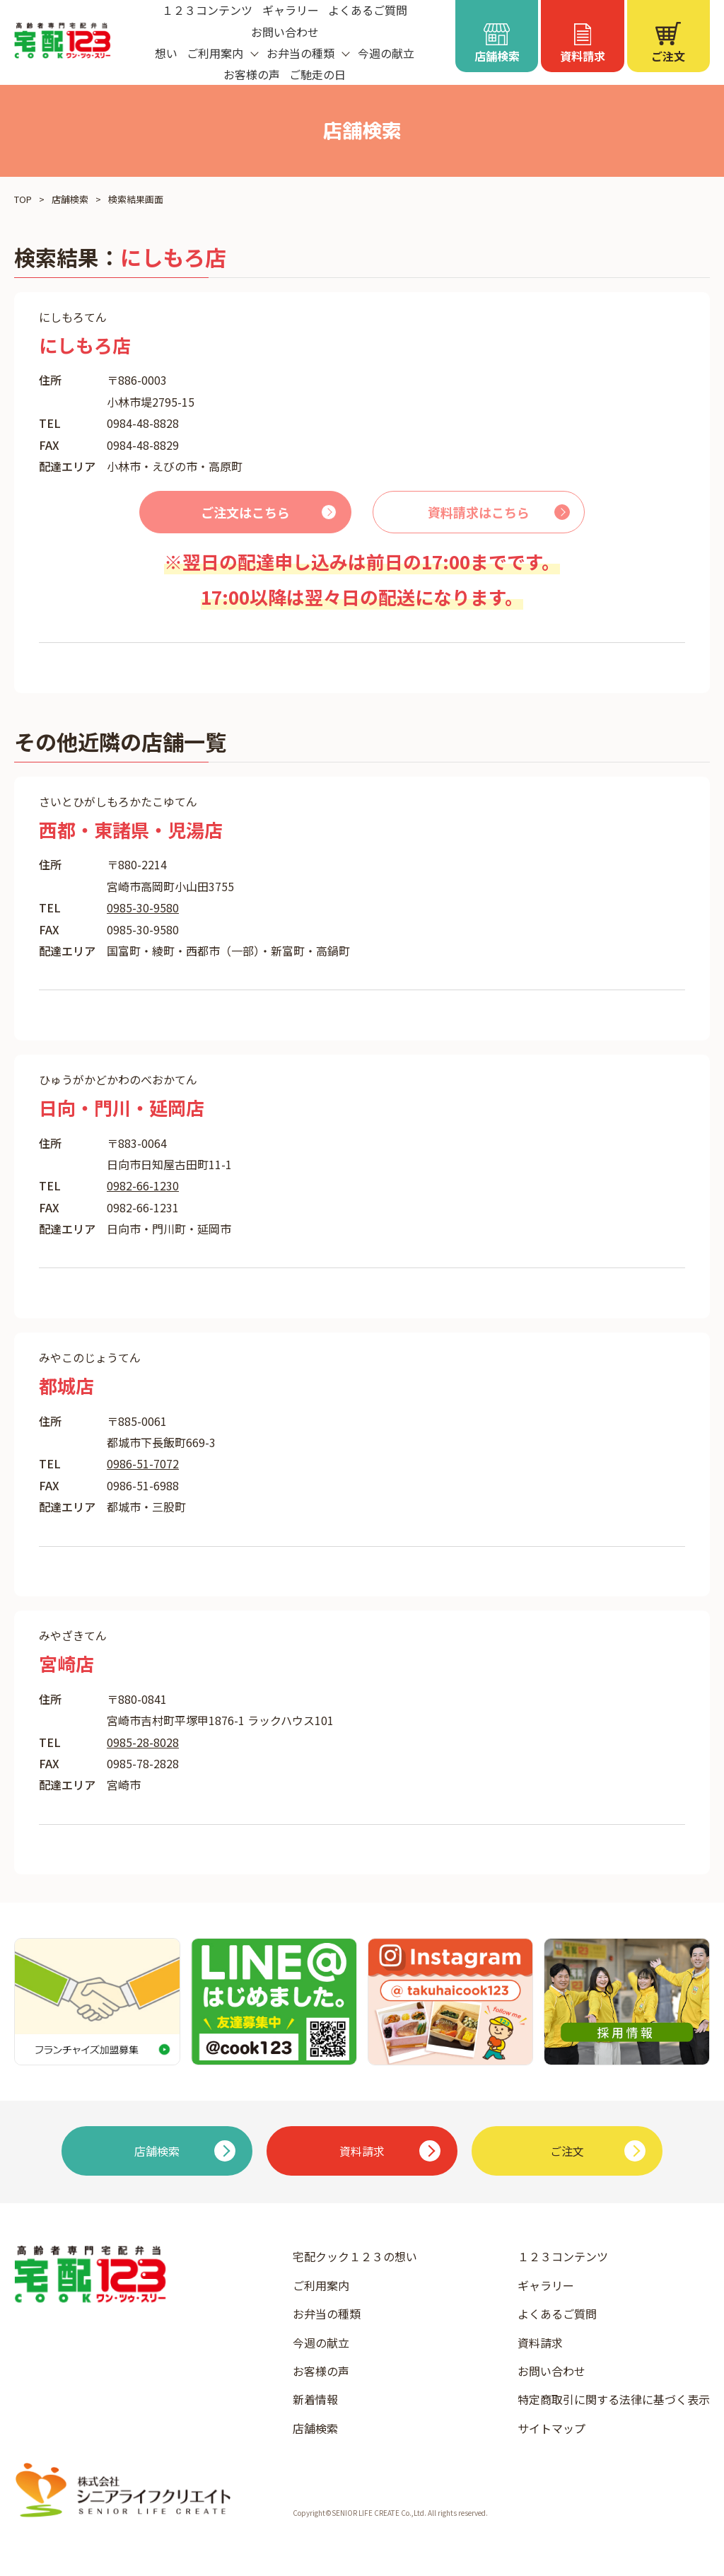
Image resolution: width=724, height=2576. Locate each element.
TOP (23, 199)
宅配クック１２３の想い (355, 2256)
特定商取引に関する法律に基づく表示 (614, 2399)
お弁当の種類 (327, 2313)
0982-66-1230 (143, 1185)
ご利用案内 (321, 2285)
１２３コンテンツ (563, 2256)
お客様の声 (251, 74)
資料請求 (540, 2342)
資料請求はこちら (479, 512)
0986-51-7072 (143, 1463)
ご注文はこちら (245, 512)
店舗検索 (70, 199)
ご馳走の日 (317, 74)
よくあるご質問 (557, 2313)
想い (166, 53)
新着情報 (315, 2399)
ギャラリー (546, 2285)
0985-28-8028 (143, 1742)
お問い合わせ (285, 31)
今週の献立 (386, 53)
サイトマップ (551, 2428)
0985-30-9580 (143, 907)
